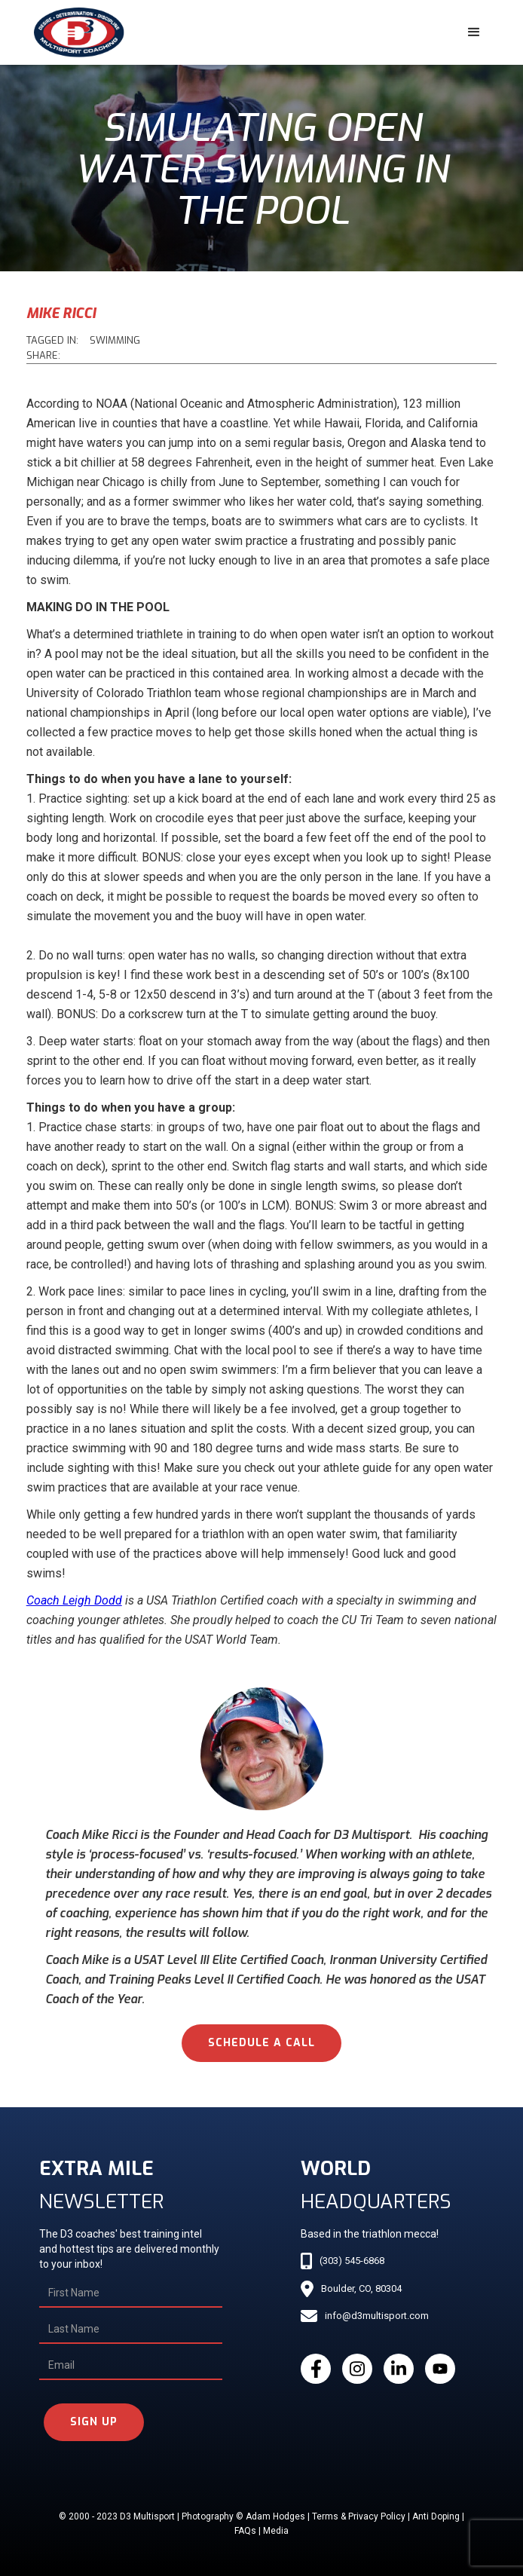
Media (276, 2531)
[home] (75, 32)
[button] (474, 32)
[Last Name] (130, 2329)
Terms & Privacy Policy (358, 2516)
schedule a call (261, 2043)
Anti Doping (436, 2516)
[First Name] (130, 2293)
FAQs (245, 2531)
